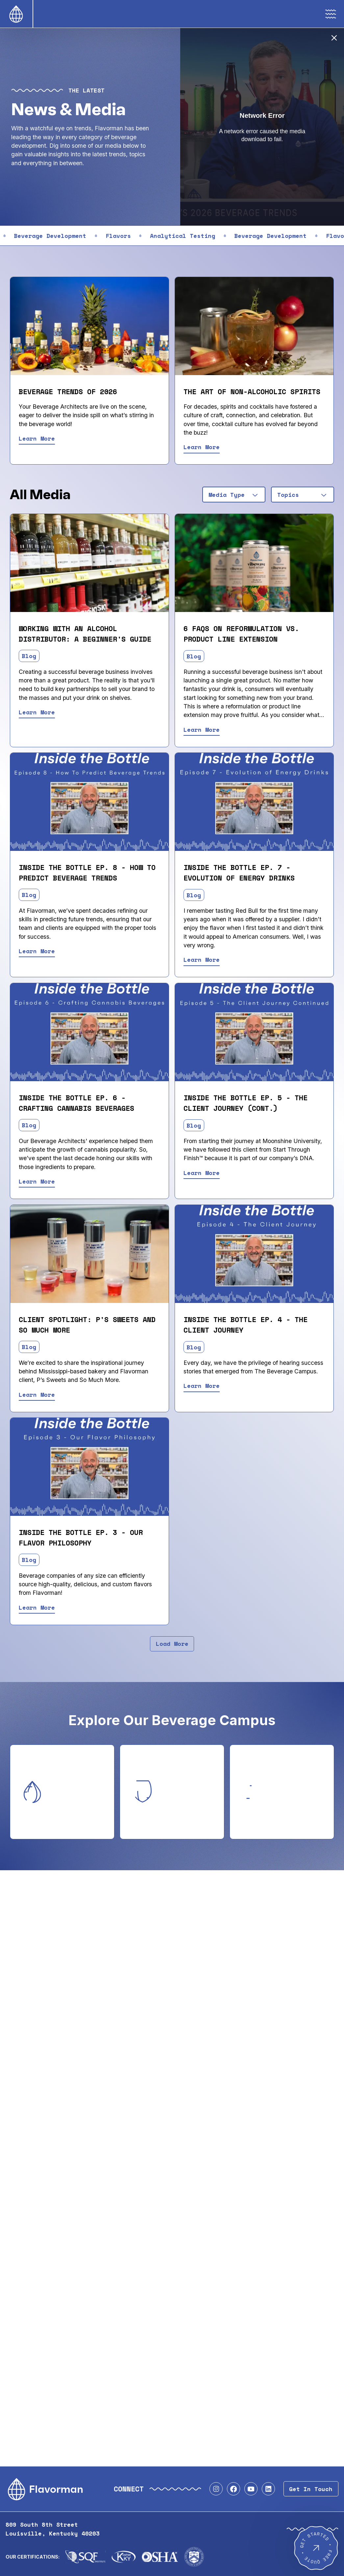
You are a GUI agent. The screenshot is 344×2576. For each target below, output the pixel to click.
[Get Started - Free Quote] (316, 2548)
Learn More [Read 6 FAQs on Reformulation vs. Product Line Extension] (202, 729)
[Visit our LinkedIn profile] (268, 2488)
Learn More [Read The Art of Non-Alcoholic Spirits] (202, 447)
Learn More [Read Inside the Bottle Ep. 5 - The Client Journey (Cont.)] (202, 1172)
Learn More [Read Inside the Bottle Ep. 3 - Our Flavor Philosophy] (37, 1607)
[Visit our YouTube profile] (251, 2488)
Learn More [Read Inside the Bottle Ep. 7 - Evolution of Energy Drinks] (202, 959)
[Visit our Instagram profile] (216, 2488)
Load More (172, 1643)
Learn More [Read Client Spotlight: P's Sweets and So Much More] (37, 1394)
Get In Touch (310, 2489)
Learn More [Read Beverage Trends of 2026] (37, 438)
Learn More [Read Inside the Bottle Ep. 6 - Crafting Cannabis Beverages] (37, 1181)
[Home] (16, 14)
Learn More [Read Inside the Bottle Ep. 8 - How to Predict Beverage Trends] (37, 951)
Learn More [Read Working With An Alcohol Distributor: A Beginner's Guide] (37, 712)
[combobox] (233, 494)
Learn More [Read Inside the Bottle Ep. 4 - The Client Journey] (202, 1385)
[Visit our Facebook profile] (233, 2488)
